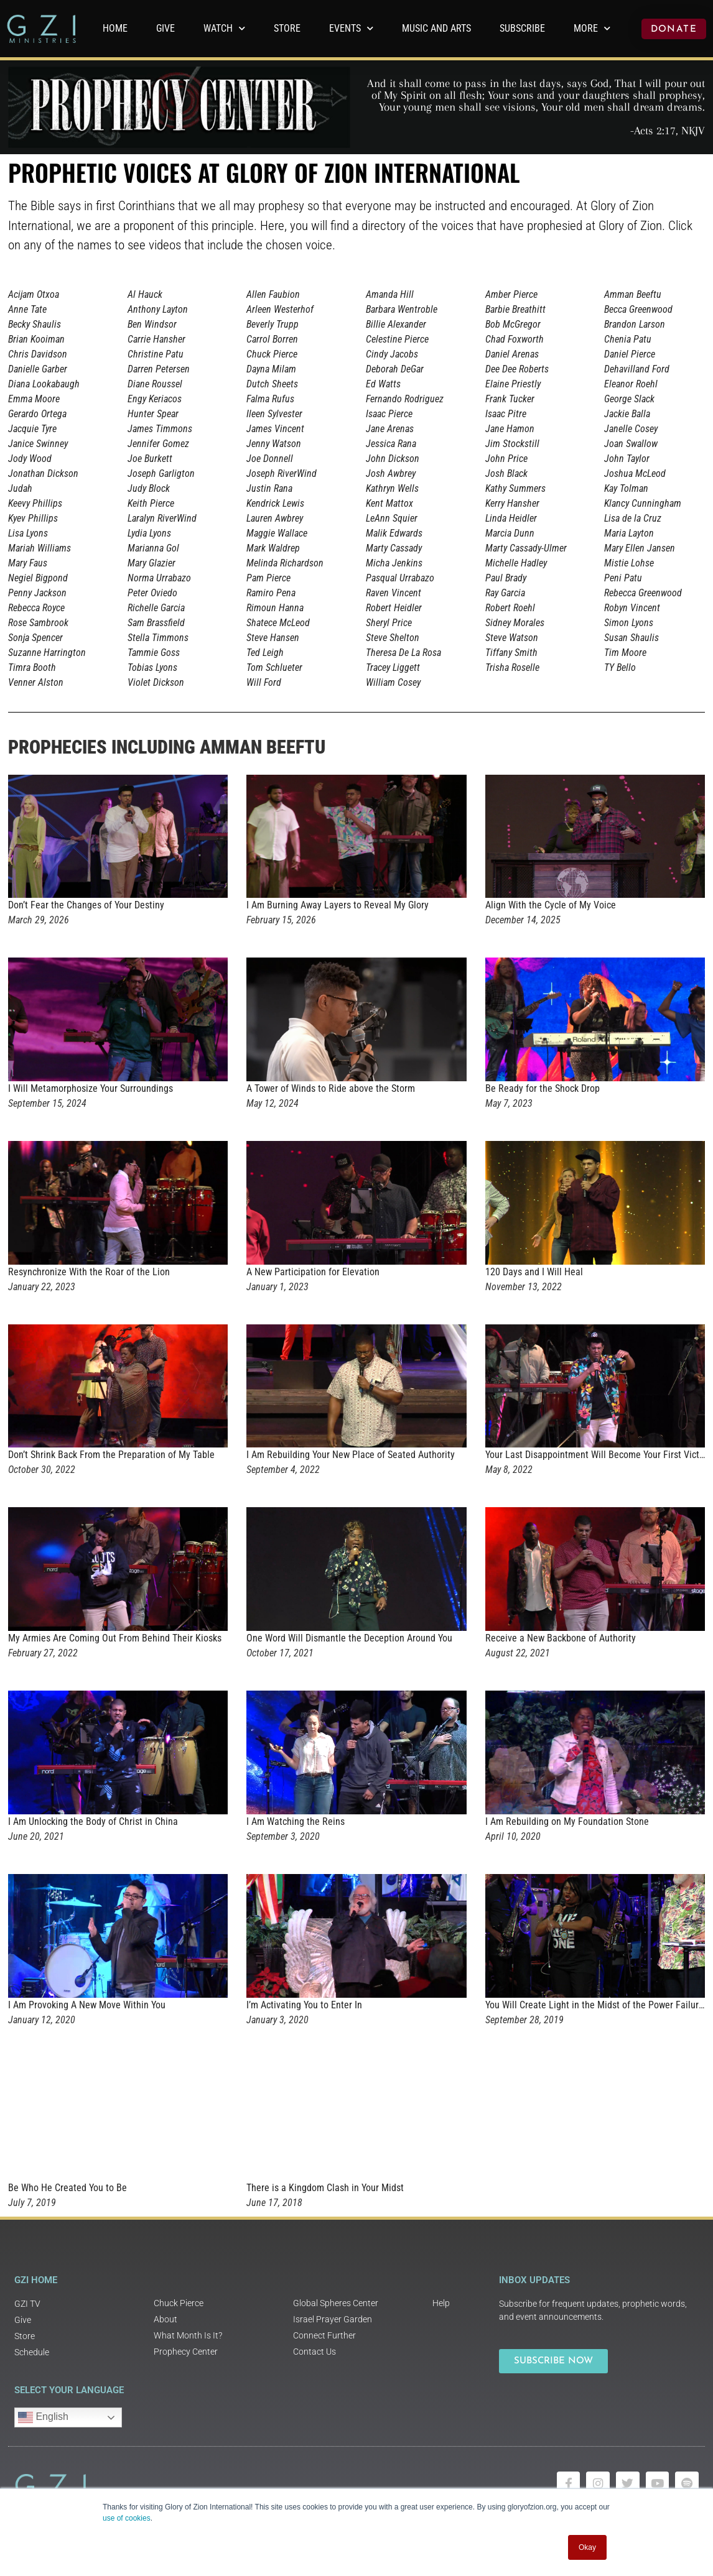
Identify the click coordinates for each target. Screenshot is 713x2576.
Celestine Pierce (397, 339)
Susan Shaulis (631, 638)
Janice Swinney (38, 444)
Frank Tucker (509, 399)
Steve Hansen (272, 638)
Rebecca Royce (36, 608)
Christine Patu (156, 354)
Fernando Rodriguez (405, 399)
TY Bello (620, 667)
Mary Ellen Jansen (639, 548)
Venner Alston (35, 682)
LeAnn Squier (391, 518)
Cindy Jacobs (392, 354)
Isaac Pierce (389, 414)
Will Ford (263, 682)
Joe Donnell (269, 458)
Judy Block (149, 488)
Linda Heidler (511, 518)
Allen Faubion (273, 294)
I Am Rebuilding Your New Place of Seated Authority (350, 1455)
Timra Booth (32, 667)
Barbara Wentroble (401, 309)
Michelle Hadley (516, 563)
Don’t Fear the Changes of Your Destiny (86, 905)
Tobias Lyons (152, 667)
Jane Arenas (390, 429)
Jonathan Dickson (43, 473)
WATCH (224, 28)
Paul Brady (505, 578)
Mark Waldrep (273, 548)
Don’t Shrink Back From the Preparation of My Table (111, 1455)
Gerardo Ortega (37, 414)
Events (351, 28)
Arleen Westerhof (280, 309)
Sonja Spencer (35, 638)
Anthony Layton (158, 309)
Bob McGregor (513, 324)
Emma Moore (34, 399)
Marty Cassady (394, 548)
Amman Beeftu (632, 294)
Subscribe (522, 28)
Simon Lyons (628, 623)
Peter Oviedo (152, 593)
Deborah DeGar (395, 369)
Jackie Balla (627, 414)
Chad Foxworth (514, 339)
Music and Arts (436, 28)
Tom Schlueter (274, 667)
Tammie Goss (154, 652)
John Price (506, 458)
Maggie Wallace (276, 533)
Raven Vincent (393, 593)
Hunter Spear (153, 414)
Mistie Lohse (629, 563)
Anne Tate (27, 309)
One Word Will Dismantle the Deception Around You (349, 1638)
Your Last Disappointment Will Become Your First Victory (598, 1455)
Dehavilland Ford (636, 369)
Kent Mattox (389, 503)
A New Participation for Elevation (313, 1272)
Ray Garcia (505, 593)
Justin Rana (269, 488)
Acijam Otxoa (33, 294)
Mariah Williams (39, 548)
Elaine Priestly (513, 384)
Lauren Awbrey (274, 518)
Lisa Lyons (28, 533)
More (592, 28)
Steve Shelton (392, 638)
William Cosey (393, 682)
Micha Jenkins (394, 563)
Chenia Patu (627, 339)
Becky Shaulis (34, 324)
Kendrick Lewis (275, 503)
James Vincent (275, 429)
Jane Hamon (509, 429)
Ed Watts (383, 384)
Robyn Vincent (632, 608)
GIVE (165, 28)
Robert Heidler (394, 608)
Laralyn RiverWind (162, 518)
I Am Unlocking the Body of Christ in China (93, 1821)
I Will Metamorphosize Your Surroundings (90, 1088)
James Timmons (160, 429)
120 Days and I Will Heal (534, 1272)
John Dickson (392, 458)
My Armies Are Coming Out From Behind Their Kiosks (114, 1638)
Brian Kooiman (36, 339)
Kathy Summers (515, 488)
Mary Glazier (151, 563)
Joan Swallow (631, 444)
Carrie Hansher (156, 339)
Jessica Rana (391, 444)
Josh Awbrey (391, 473)
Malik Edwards (394, 533)
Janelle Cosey (631, 429)
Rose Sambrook (38, 623)
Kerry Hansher (512, 503)
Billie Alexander (396, 324)
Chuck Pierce (271, 354)
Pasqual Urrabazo (400, 578)
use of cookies (127, 2518)
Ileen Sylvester (274, 414)
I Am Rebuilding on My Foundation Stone (567, 1821)
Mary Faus (27, 563)
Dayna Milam (271, 369)
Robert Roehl (510, 608)
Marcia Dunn (509, 533)
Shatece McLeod (278, 623)
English (43, 2417)
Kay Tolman (626, 488)
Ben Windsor (152, 324)
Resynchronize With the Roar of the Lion (89, 1272)
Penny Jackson (37, 593)
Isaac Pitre (505, 414)
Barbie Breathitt (515, 309)
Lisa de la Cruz (632, 518)
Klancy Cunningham (642, 503)
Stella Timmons (158, 638)
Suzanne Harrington (47, 652)
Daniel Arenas (512, 354)
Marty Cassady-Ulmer (526, 548)
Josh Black (506, 473)
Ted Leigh (265, 652)
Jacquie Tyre (32, 429)
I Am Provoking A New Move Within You (86, 2005)
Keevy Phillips (35, 503)
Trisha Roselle (512, 667)
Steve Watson (511, 638)
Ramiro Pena (271, 593)
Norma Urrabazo (159, 578)
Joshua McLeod (635, 473)
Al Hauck (145, 294)
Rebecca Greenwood (643, 593)
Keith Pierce (151, 503)
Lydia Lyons (149, 533)
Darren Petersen (159, 369)
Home (115, 28)
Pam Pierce (268, 578)
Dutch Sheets (272, 384)
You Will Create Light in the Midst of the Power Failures (596, 2005)
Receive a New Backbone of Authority (560, 1638)
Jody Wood (30, 458)
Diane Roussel (155, 384)
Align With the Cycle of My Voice (550, 905)
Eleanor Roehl (631, 384)
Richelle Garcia (156, 608)
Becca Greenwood (638, 309)
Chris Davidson (37, 354)
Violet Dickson (156, 682)
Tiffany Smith (511, 652)
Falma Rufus (270, 399)
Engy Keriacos (155, 399)
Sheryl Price (389, 623)
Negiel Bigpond (38, 578)
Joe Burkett (150, 458)
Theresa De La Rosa (403, 652)
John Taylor (627, 458)
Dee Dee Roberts (517, 369)
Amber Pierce (511, 294)
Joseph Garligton (161, 473)
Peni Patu (623, 578)
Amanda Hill (390, 294)
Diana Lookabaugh (44, 384)
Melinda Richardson (285, 563)
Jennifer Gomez (158, 444)
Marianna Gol (153, 548)
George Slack (629, 399)
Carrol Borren (272, 339)
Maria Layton (629, 533)
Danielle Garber (37, 369)
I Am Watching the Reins (295, 1821)
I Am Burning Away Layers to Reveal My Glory (337, 905)
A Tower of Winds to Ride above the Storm (330, 1088)
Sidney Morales (514, 623)
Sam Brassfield (156, 623)
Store (287, 28)
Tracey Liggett (393, 667)
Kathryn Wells (392, 488)
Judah (20, 488)
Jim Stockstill (512, 444)
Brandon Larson (634, 324)
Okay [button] (587, 2547)
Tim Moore (625, 652)
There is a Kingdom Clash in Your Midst (325, 2188)
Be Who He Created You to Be (67, 2188)
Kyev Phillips (33, 518)
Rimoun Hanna (275, 608)
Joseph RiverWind (281, 473)
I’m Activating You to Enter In (304, 2005)
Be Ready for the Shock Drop (542, 1088)
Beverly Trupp (272, 324)
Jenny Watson (273, 444)
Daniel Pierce (629, 354)
